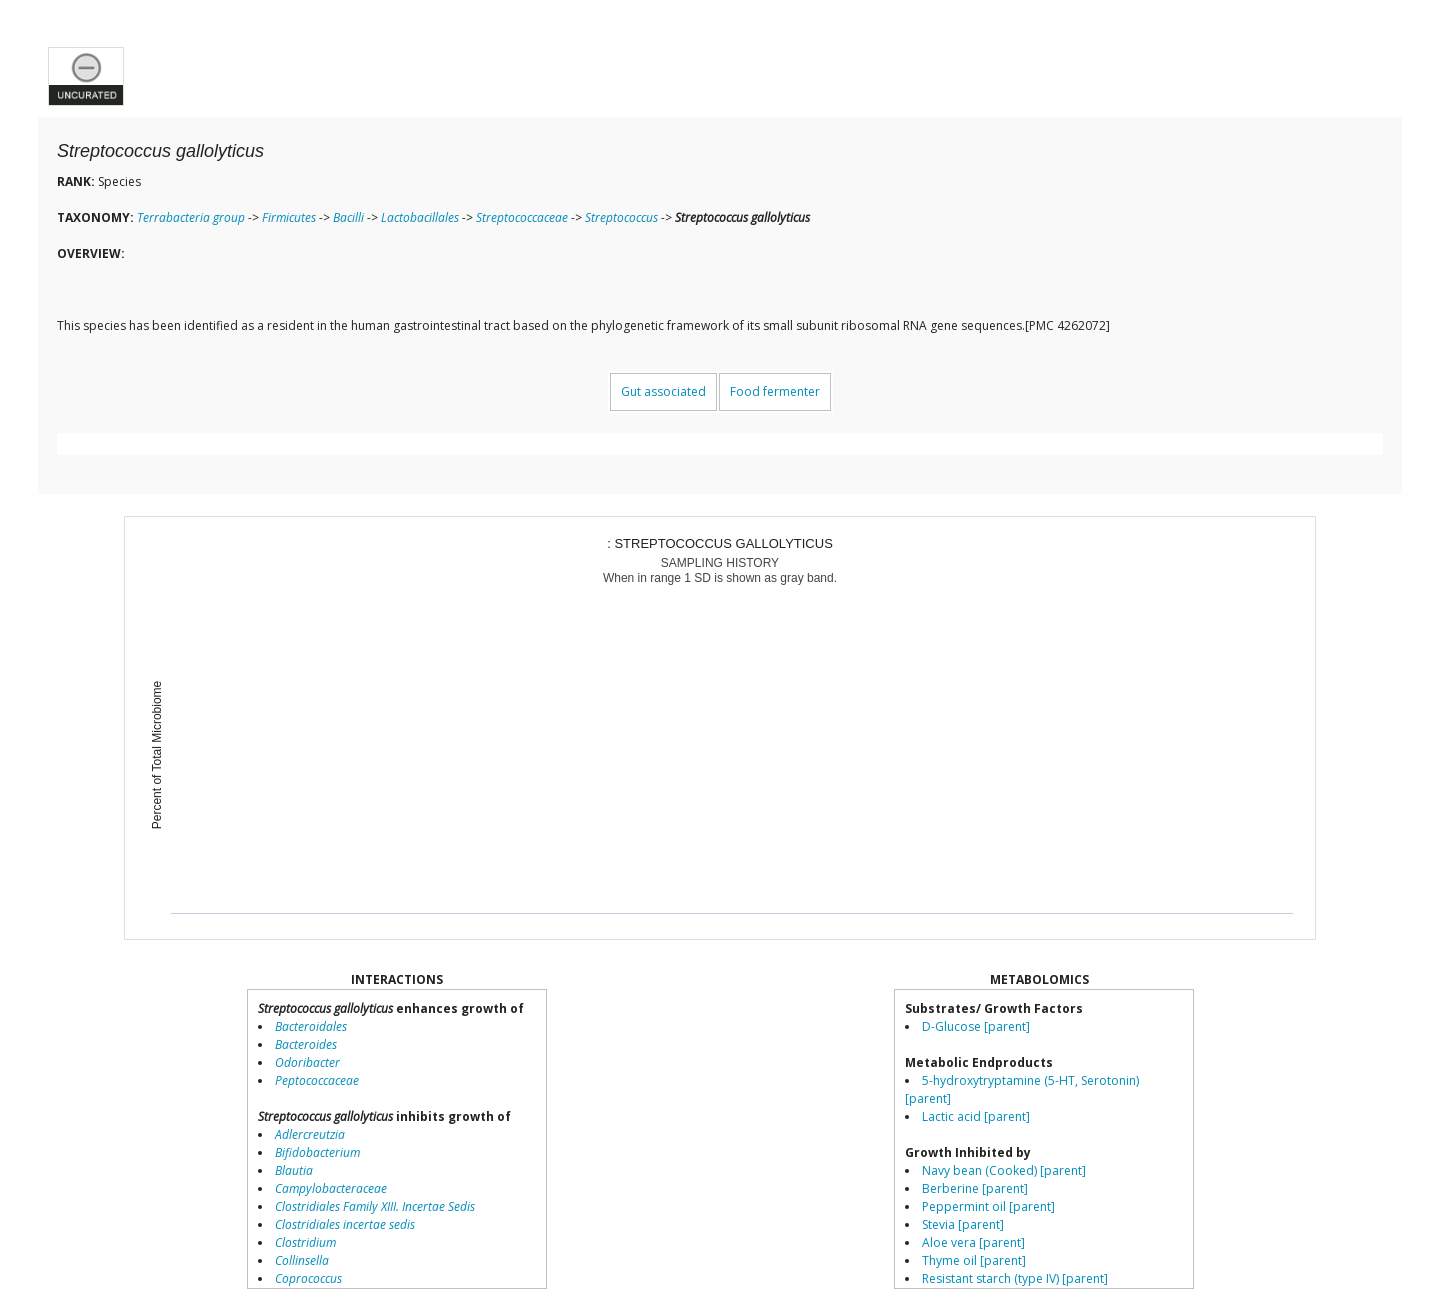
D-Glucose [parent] (976, 1026)
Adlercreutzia (310, 1134)
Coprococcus (308, 1278)
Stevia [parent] (963, 1224)
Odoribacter (307, 1062)
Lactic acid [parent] (976, 1116)
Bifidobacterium (317, 1152)
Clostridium (305, 1242)
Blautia (294, 1170)
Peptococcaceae (317, 1080)
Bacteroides (306, 1044)
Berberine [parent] (975, 1188)
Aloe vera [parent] (973, 1242)
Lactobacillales (420, 217)
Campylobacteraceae (331, 1188)
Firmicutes (289, 217)
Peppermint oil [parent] (988, 1206)
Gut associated (663, 391)
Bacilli (348, 217)
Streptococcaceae (522, 217)
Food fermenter (775, 391)
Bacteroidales (311, 1026)
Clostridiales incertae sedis (345, 1224)
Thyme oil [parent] (974, 1260)
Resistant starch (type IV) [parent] (1015, 1278)
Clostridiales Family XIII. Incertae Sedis (375, 1206)
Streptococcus (621, 217)
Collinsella (302, 1260)
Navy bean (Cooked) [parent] (1004, 1170)
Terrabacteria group (191, 217)
